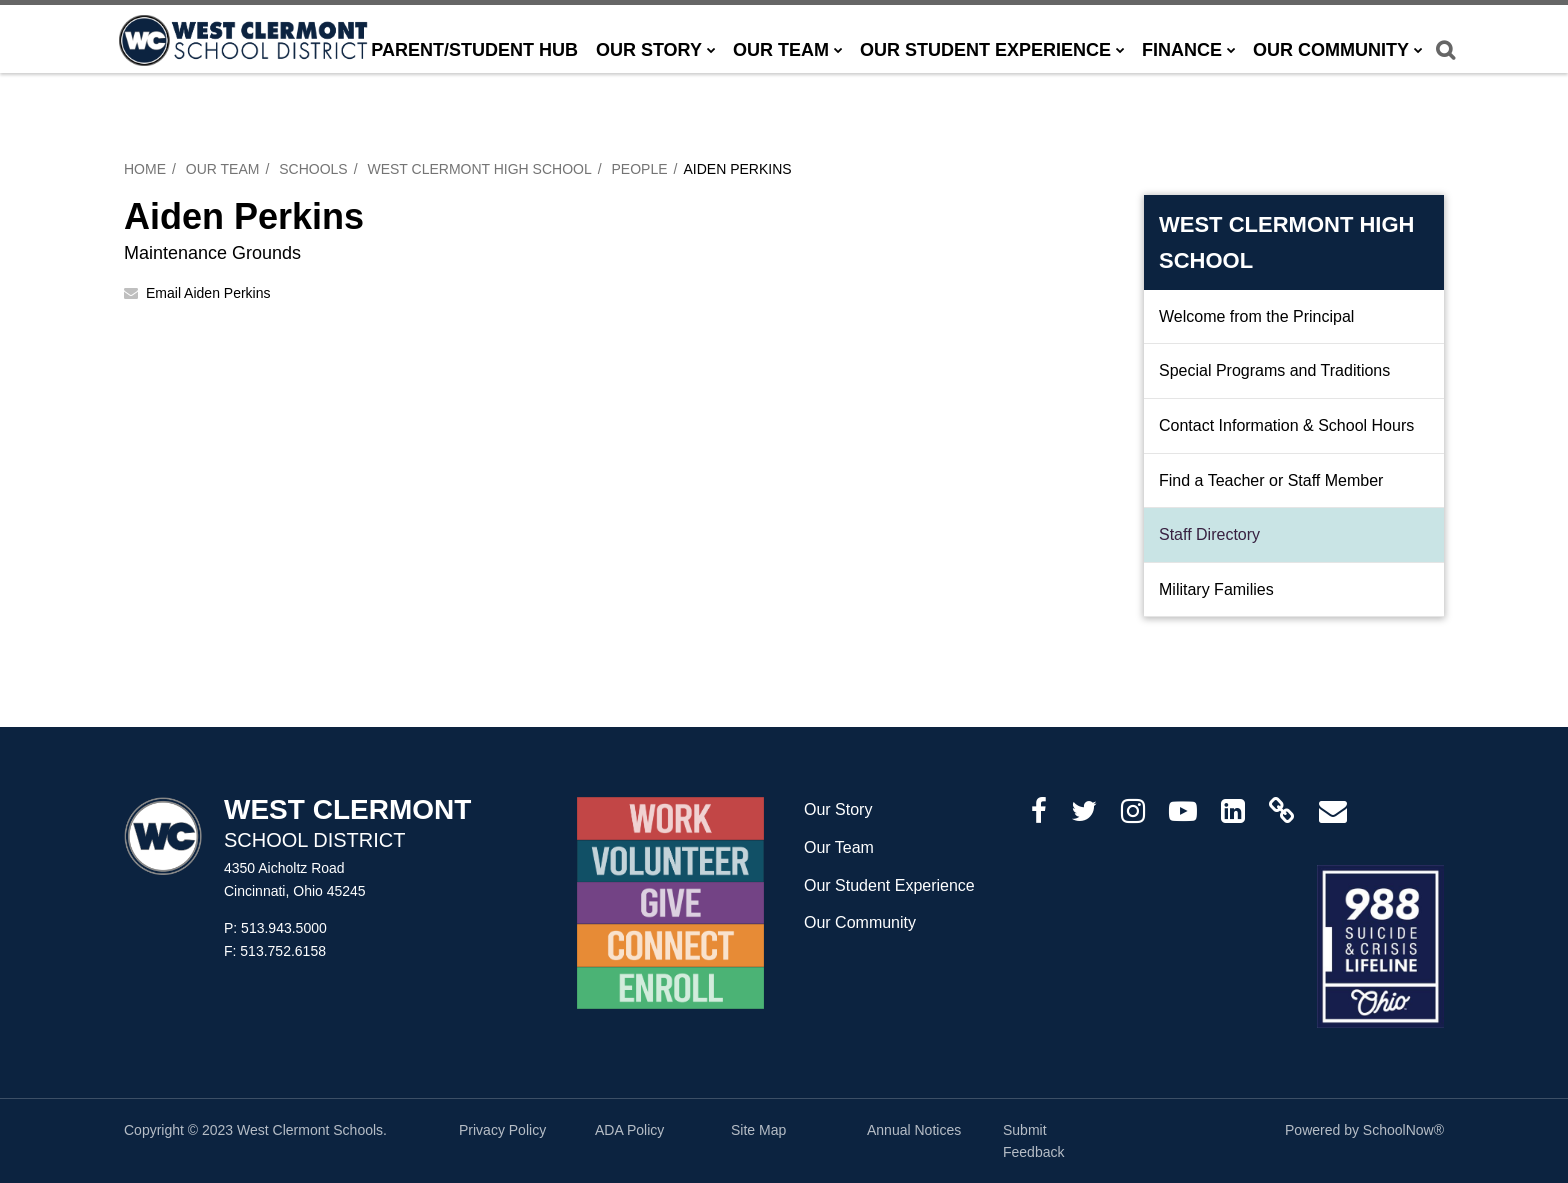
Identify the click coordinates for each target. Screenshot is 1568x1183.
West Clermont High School (479, 169)
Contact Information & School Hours (1286, 425)
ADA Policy (629, 1130)
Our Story (838, 809)
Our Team (223, 169)
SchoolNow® (1403, 1130)
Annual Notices (914, 1130)
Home (145, 169)
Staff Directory (1209, 534)
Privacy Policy (502, 1130)
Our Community (860, 922)
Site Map (758, 1130)
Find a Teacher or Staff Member (1271, 480)
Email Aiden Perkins (208, 293)
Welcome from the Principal (1256, 316)
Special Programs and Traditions (1274, 370)
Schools (313, 169)
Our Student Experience (889, 885)
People (640, 169)
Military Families (1216, 589)
